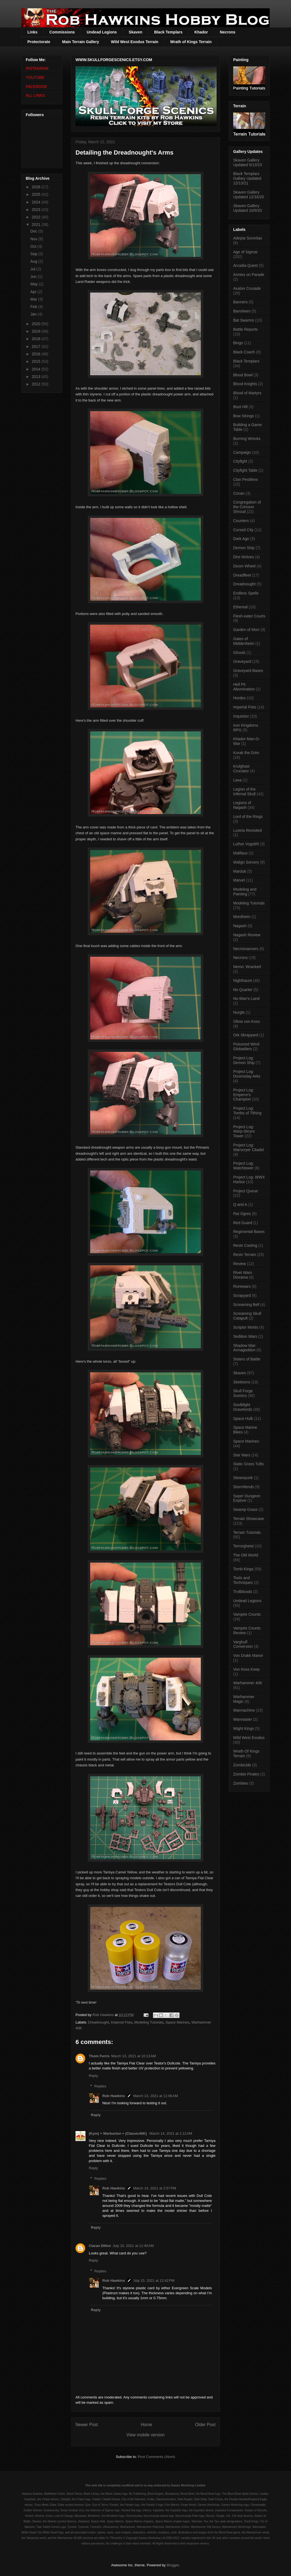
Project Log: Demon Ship (243, 1060)
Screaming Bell (246, 1304)
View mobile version (145, 2434)
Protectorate (38, 42)
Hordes (239, 698)
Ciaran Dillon (100, 2246)
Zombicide (242, 1765)
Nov (34, 239)
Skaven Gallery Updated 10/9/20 (247, 208)
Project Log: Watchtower (243, 1165)
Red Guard (242, 1223)
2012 (36, 384)
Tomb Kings (243, 1569)
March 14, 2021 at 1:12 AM (170, 2133)
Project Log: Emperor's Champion (243, 1095)
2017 (36, 346)
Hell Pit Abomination (244, 686)
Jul (33, 269)
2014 (36, 369)
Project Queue (245, 1191)
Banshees (241, 311)
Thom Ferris (99, 2056)
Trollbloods (242, 1591)
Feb (34, 306)
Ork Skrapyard (245, 1035)
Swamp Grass (245, 1509)
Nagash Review (246, 935)
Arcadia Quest (245, 265)
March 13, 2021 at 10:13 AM (133, 2056)
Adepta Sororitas (247, 238)
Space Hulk (243, 1418)
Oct (34, 246)
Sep (34, 254)
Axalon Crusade (247, 288)
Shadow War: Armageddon (244, 1347)
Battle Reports (245, 329)
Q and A (240, 1204)
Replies (100, 2086)
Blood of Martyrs (247, 393)
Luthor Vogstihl (246, 844)
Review (239, 1263)
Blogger (173, 2565)
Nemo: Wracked (247, 966)
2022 (36, 217)
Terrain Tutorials (247, 1532)
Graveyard (242, 661)
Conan (239, 493)
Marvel (239, 880)
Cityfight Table (245, 470)
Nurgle (239, 1012)
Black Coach (244, 352)
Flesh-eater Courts (249, 616)
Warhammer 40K (247, 1683)
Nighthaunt (242, 980)
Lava (237, 780)
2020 (36, 324)
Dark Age (241, 538)
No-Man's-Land (246, 998)
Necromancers (245, 949)
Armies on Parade (248, 274)
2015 (36, 361)
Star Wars (241, 1455)
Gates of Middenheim (243, 641)
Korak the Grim (246, 752)
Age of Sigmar (245, 252)
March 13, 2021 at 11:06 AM (155, 2096)
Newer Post (87, 2424)
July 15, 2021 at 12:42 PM (154, 2280)
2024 (36, 202)
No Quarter (242, 989)
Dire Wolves (243, 557)
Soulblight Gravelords (242, 1407)
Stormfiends (243, 1487)
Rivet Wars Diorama (242, 1274)
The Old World (245, 1555)
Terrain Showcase (248, 1518)
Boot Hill (240, 407)
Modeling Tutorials (148, 2022)
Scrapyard (242, 1295)
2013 (36, 376)
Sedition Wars (245, 1336)
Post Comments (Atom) (156, 2457)
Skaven (135, 32)
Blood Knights (245, 384)
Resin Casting (245, 1245)
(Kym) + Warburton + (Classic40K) (118, 2133)
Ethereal (240, 607)
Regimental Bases (249, 1231)
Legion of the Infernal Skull (244, 791)
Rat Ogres (242, 1213)
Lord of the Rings (248, 816)
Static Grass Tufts (248, 1464)
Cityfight (240, 461)
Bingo (238, 343)
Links (32, 32)
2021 (36, 224)
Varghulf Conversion (243, 1644)
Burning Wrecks (247, 438)
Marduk (239, 871)
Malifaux (240, 853)
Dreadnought (98, 2022)
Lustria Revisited (247, 830)
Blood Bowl (243, 375)
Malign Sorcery (246, 862)
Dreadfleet (242, 575)
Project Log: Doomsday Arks (246, 1073)
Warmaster (242, 1719)
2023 (36, 209)
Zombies (240, 1783)
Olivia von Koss (246, 1021)
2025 (36, 194)
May (34, 284)
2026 (36, 187)
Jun (34, 276)
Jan (34, 314)
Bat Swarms (243, 320)
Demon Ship (243, 548)
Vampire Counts (247, 1614)
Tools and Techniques (243, 1580)
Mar (34, 299)
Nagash (239, 926)
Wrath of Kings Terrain (191, 42)
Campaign (242, 452)
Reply (93, 2076)
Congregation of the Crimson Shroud (247, 507)
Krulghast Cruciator (241, 768)
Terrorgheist (243, 1546)
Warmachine (244, 1710)
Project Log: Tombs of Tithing (247, 1110)
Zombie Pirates (246, 1774)
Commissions (62, 32)
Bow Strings (243, 416)
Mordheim (241, 916)
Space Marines (177, 2022)
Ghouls (239, 652)
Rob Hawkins (113, 2096)
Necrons (227, 32)
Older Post (205, 2424)
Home (146, 2424)
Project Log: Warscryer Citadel (248, 1147)
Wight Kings (243, 1728)
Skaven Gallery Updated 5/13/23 (247, 162)
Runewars (242, 1286)
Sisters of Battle (246, 1359)
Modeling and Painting (244, 891)
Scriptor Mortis (245, 1327)
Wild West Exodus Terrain (134, 42)
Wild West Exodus (248, 1737)
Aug (34, 261)
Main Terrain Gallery (80, 42)
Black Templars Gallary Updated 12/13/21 (247, 178)
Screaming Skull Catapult (247, 1315)
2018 (36, 339)
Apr (34, 292)
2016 (36, 354)
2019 (36, 331)
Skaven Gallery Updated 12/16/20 (248, 194)
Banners (240, 302)
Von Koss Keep (246, 1669)
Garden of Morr (246, 629)
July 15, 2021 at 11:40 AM (133, 2246)
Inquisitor (241, 716)
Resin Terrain (244, 1254)
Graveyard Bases (248, 670)
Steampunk (243, 1477)
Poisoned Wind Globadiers (246, 1046)
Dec (34, 231)
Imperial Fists (121, 2022)
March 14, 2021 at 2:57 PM (154, 2188)
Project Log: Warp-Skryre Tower (244, 1131)
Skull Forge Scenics (243, 1393)
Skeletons (241, 1382)
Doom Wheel (244, 566)
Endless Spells (246, 593)
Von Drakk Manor (248, 1655)
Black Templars (168, 32)
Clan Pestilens (245, 479)
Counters (241, 520)
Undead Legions (102, 32)
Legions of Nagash (242, 805)
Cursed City (243, 530)
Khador (201, 32)
